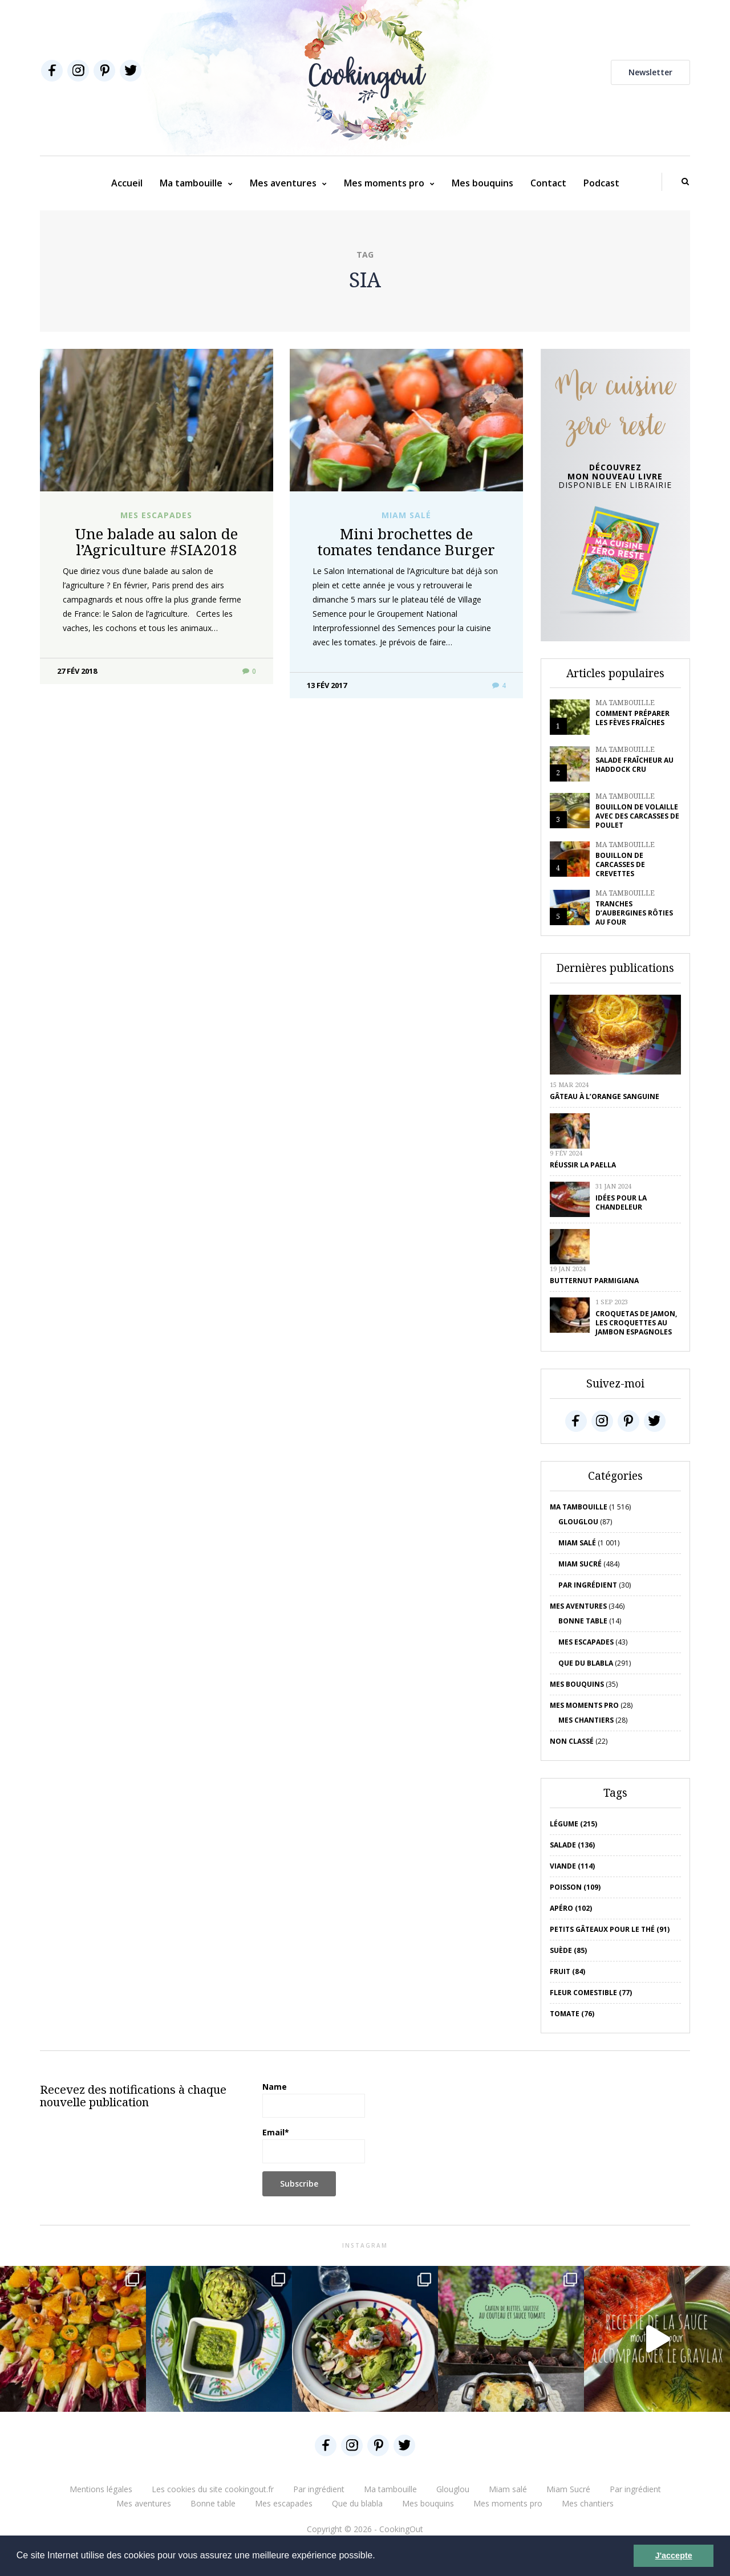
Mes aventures (283, 183)
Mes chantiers (586, 1720)
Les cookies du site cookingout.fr (213, 2489)
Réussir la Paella (583, 1165)
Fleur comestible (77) (591, 1992)
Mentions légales (101, 2489)
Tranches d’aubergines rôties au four (634, 913)
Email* (313, 2145)
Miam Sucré (580, 1564)
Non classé (572, 1741)
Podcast (601, 183)
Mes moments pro (384, 183)
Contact (548, 183)
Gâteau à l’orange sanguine (604, 1096)
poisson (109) (575, 1887)
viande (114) (572, 1866)
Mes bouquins (482, 183)
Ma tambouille (191, 183)
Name (313, 2099)
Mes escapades (156, 515)
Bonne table (582, 1621)
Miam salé (406, 515)
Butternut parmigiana (594, 1280)
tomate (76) (572, 2014)
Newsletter (650, 72)
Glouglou (578, 1522)
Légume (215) (573, 1824)
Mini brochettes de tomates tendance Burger (406, 541)
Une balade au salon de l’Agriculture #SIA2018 (156, 541)
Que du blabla (585, 1663)
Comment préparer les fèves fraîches (632, 718)
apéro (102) (571, 1908)
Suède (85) (568, 1950)
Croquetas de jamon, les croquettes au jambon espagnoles (636, 1323)
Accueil (127, 183)
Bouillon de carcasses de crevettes (620, 864)
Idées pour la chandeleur (621, 1202)
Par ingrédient (587, 1585)
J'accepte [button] (673, 2555)
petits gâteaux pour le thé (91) (610, 1929)
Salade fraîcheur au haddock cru (634, 764)
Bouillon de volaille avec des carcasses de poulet (637, 816)
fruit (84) (567, 1971)
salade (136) (572, 1845)
